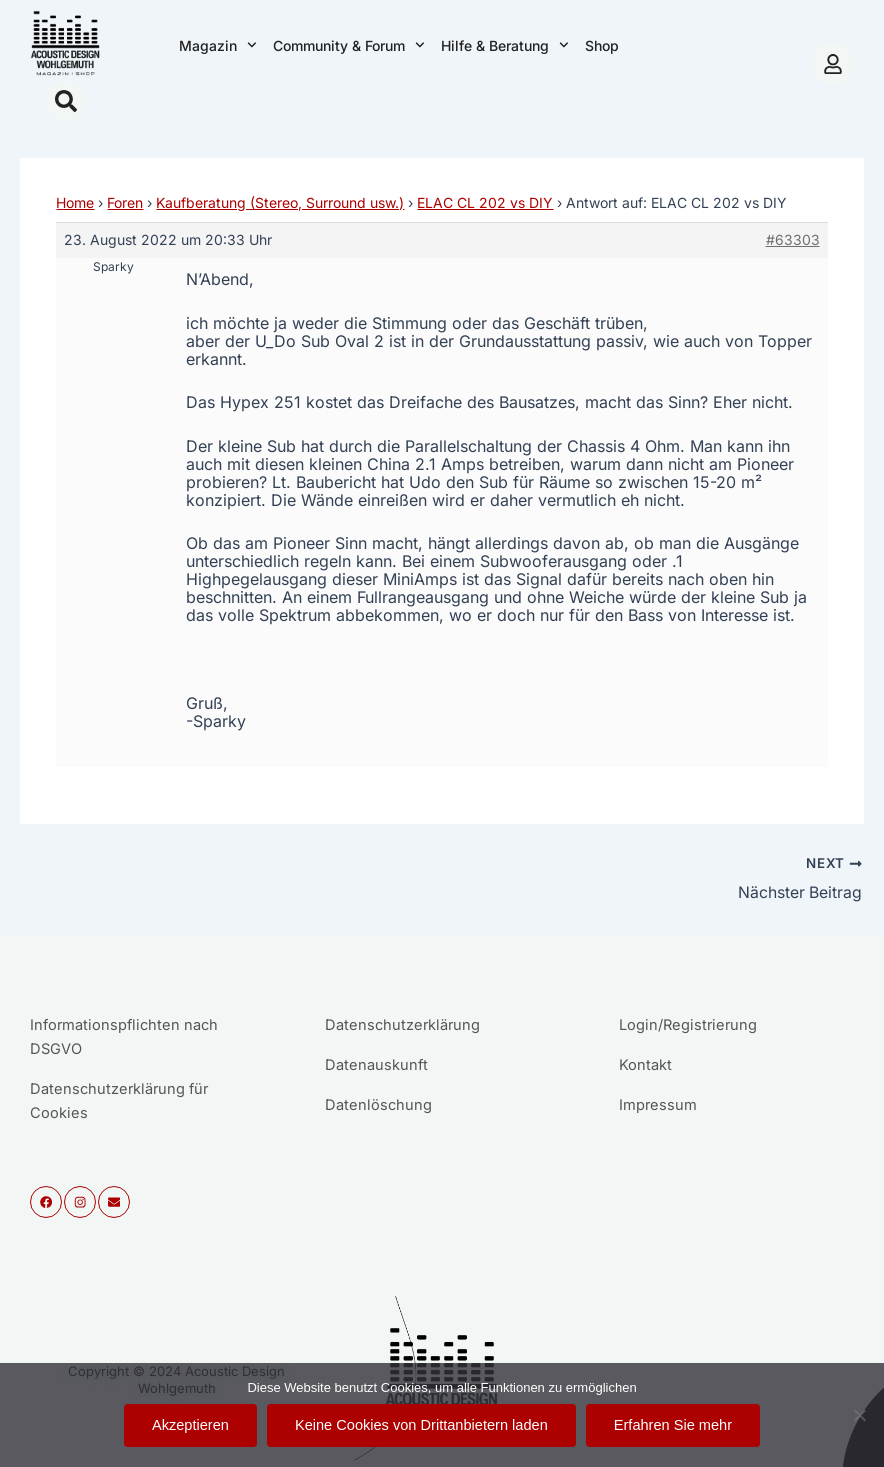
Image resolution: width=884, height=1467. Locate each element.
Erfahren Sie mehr (673, 1425)
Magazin (218, 45)
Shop (602, 45)
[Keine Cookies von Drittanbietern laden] (859, 1415)
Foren (125, 202)
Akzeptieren (190, 1425)
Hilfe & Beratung (505, 45)
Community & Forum (349, 45)
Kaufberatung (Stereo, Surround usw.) (280, 202)
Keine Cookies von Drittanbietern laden (421, 1425)
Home (75, 202)
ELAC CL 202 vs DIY (485, 202)
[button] (66, 101)
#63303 (793, 239)
